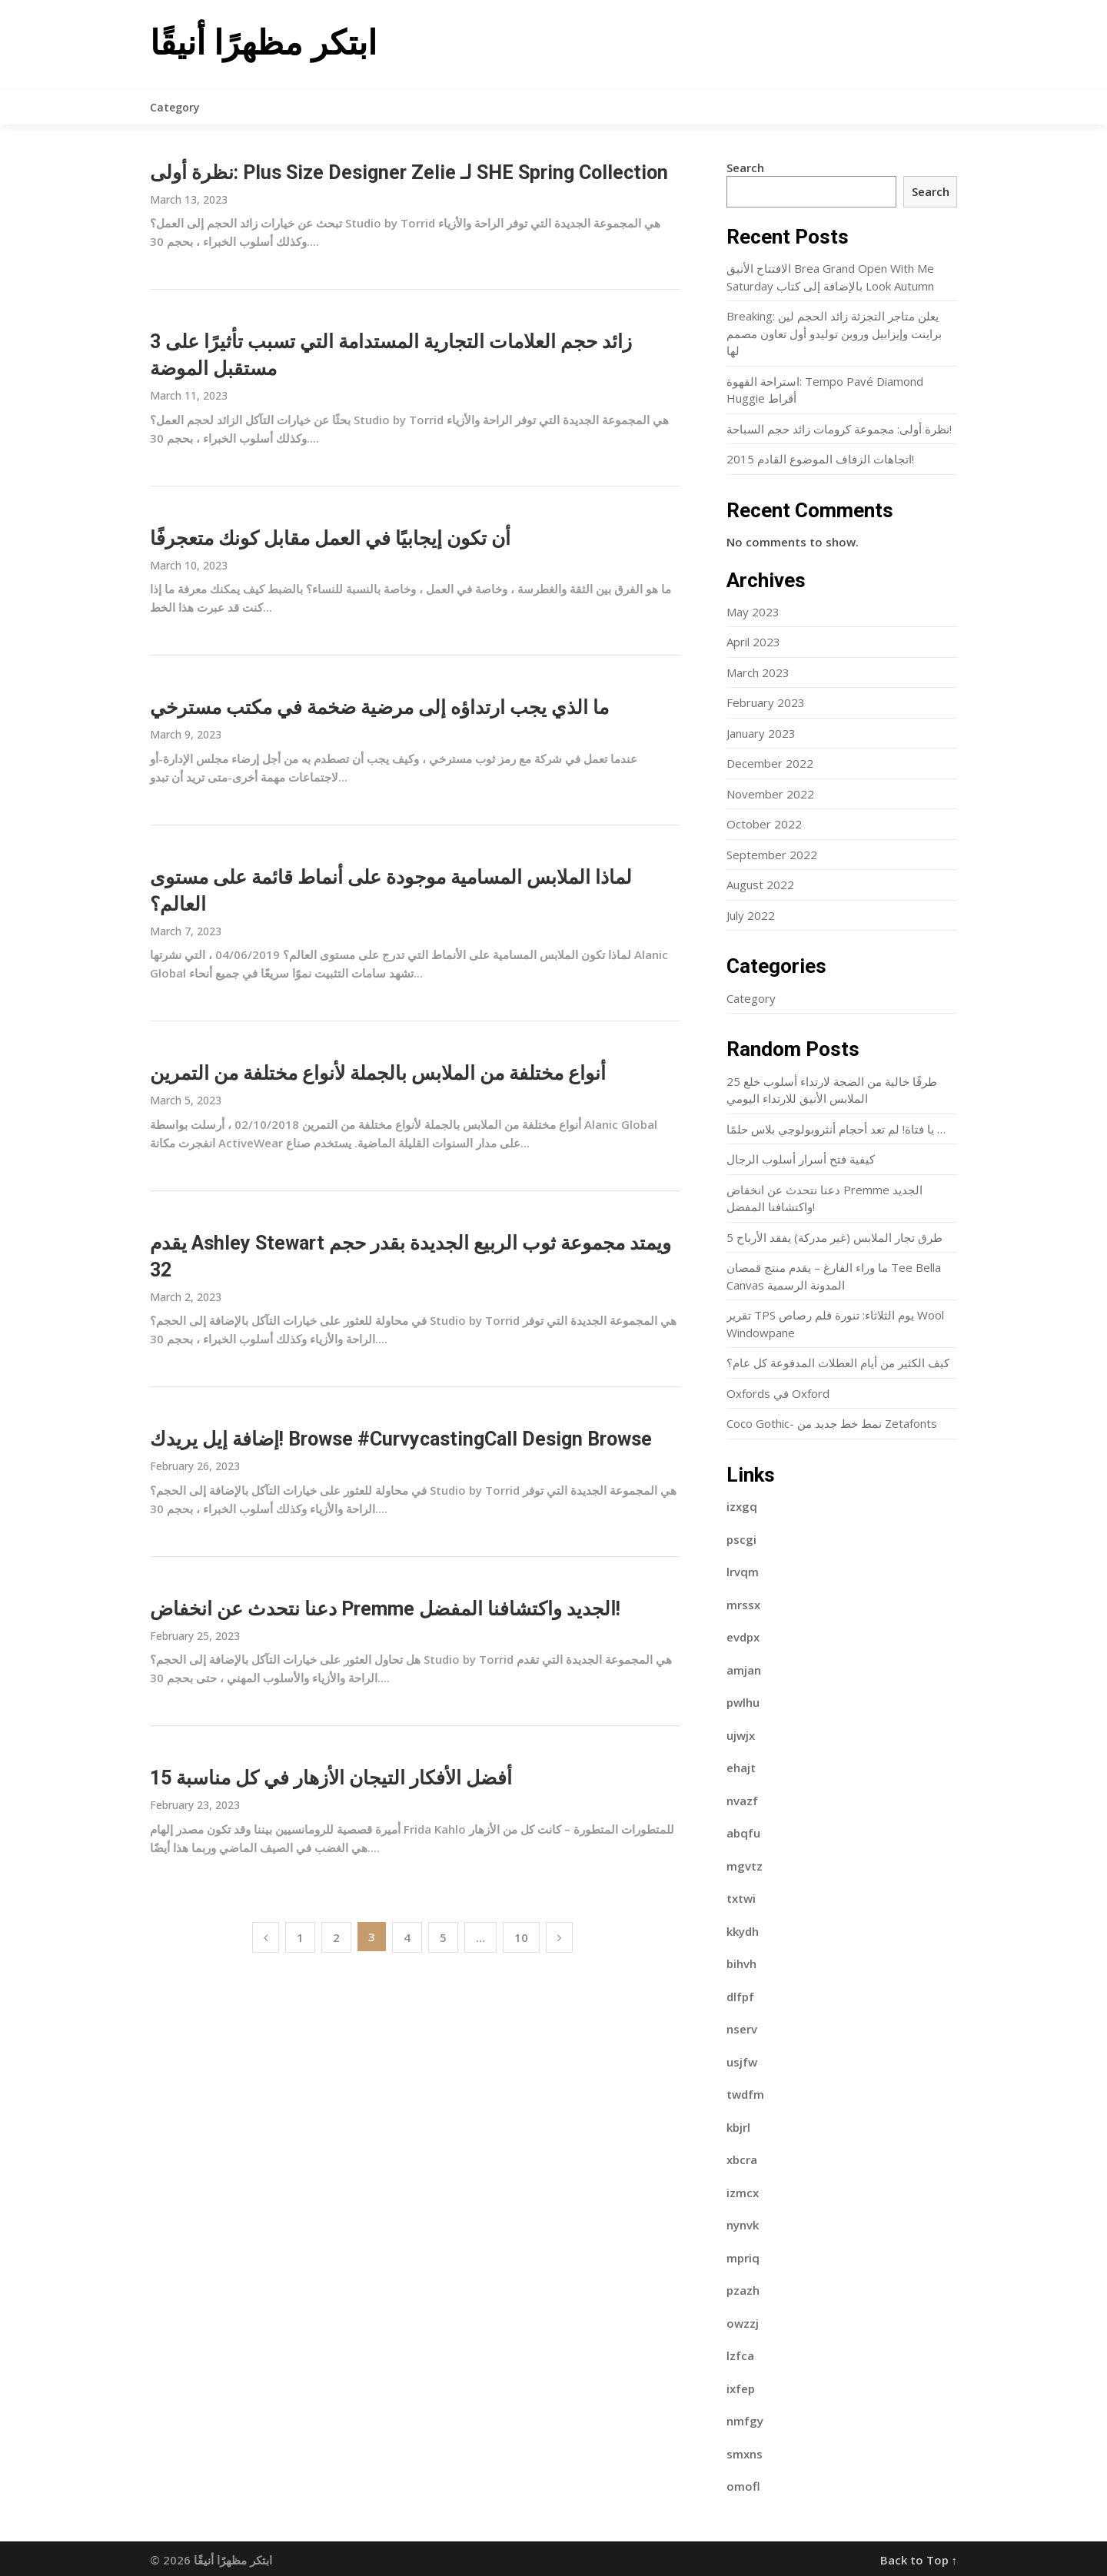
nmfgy (744, 2420)
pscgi (741, 1539)
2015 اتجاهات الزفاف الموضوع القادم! (820, 458)
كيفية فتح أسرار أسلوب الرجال (800, 1159)
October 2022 (764, 824)
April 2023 (753, 641)
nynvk (742, 2224)
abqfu (743, 1833)
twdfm (745, 2094)
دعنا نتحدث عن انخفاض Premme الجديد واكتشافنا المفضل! (385, 1609)
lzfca (740, 2355)
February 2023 (765, 702)
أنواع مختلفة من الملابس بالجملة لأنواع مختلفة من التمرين (378, 1073)
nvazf (742, 1800)
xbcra (741, 2159)
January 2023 (761, 733)
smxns (744, 2453)
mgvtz (744, 1866)
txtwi (741, 1898)
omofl (743, 2486)
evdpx (743, 1637)
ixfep (740, 2388)
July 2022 (750, 915)
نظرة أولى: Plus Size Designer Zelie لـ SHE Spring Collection (409, 172)
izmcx (742, 2192)
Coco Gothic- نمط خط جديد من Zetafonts (831, 1423)
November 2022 (770, 794)
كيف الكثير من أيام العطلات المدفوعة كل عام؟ (837, 1362)
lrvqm (742, 1571)
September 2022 (771, 854)
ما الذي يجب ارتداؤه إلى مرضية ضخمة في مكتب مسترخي (379, 707)
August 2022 (760, 884)
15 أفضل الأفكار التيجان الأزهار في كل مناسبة (331, 1778)
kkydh (742, 1931)
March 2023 (758, 672)
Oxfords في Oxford (777, 1393)
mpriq (743, 2258)
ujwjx (740, 1735)
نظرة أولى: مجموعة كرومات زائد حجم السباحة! (839, 429)
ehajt (741, 1767)
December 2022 (769, 763)
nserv (741, 2029)
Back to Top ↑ (919, 2560)
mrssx (743, 1604)
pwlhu (743, 1702)
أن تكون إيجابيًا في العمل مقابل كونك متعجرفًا (330, 538)
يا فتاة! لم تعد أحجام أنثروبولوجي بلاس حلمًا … (836, 1129)
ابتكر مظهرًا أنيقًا (263, 43)
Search (745, 167)
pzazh (743, 2290)
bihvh (741, 1963)
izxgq (741, 1506)
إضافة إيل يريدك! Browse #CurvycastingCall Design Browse (401, 1439)
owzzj (742, 2323)
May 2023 (753, 611)
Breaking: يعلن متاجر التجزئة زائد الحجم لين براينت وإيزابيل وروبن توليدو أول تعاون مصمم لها (834, 333)
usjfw (741, 2062)
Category (175, 107)
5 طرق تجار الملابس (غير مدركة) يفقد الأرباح (834, 1237)
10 (521, 1937)
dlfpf (740, 1996)
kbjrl (738, 2127)
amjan (743, 1670)
